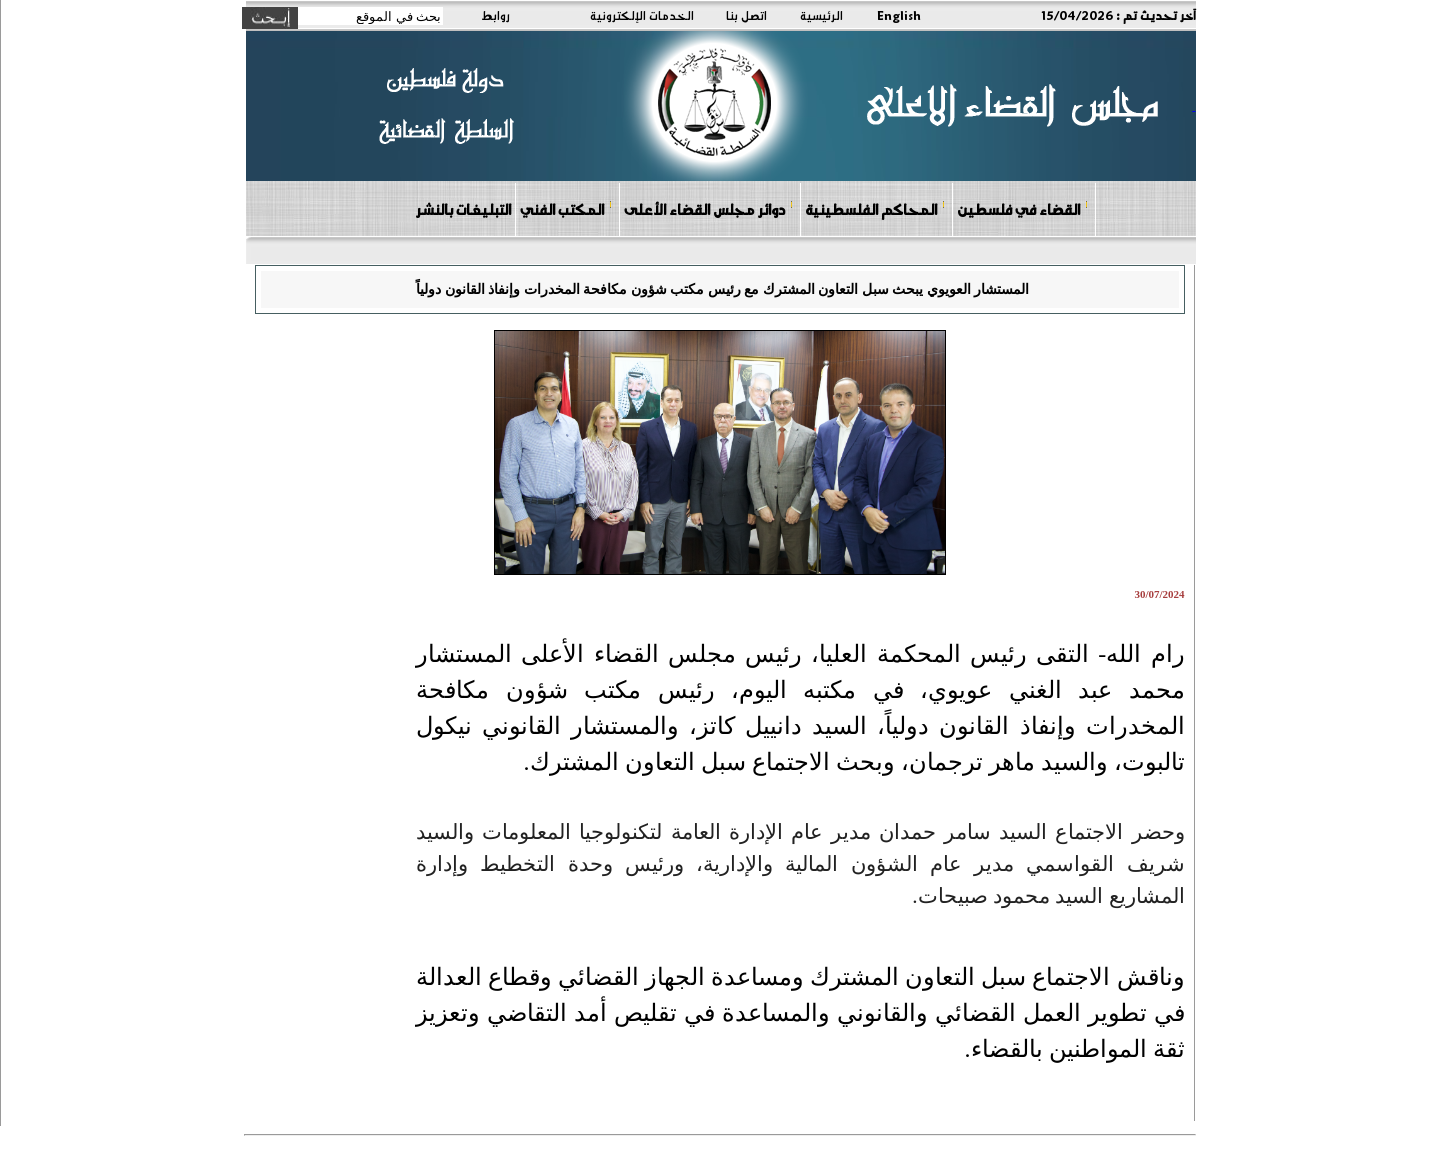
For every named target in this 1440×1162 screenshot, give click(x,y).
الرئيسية (821, 15)
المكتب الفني (566, 208)
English (899, 15)
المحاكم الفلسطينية (875, 208)
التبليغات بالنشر (463, 209)
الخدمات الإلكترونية (642, 15)
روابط (495, 15)
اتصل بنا (746, 15)
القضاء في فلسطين (1023, 208)
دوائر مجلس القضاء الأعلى (709, 208)
